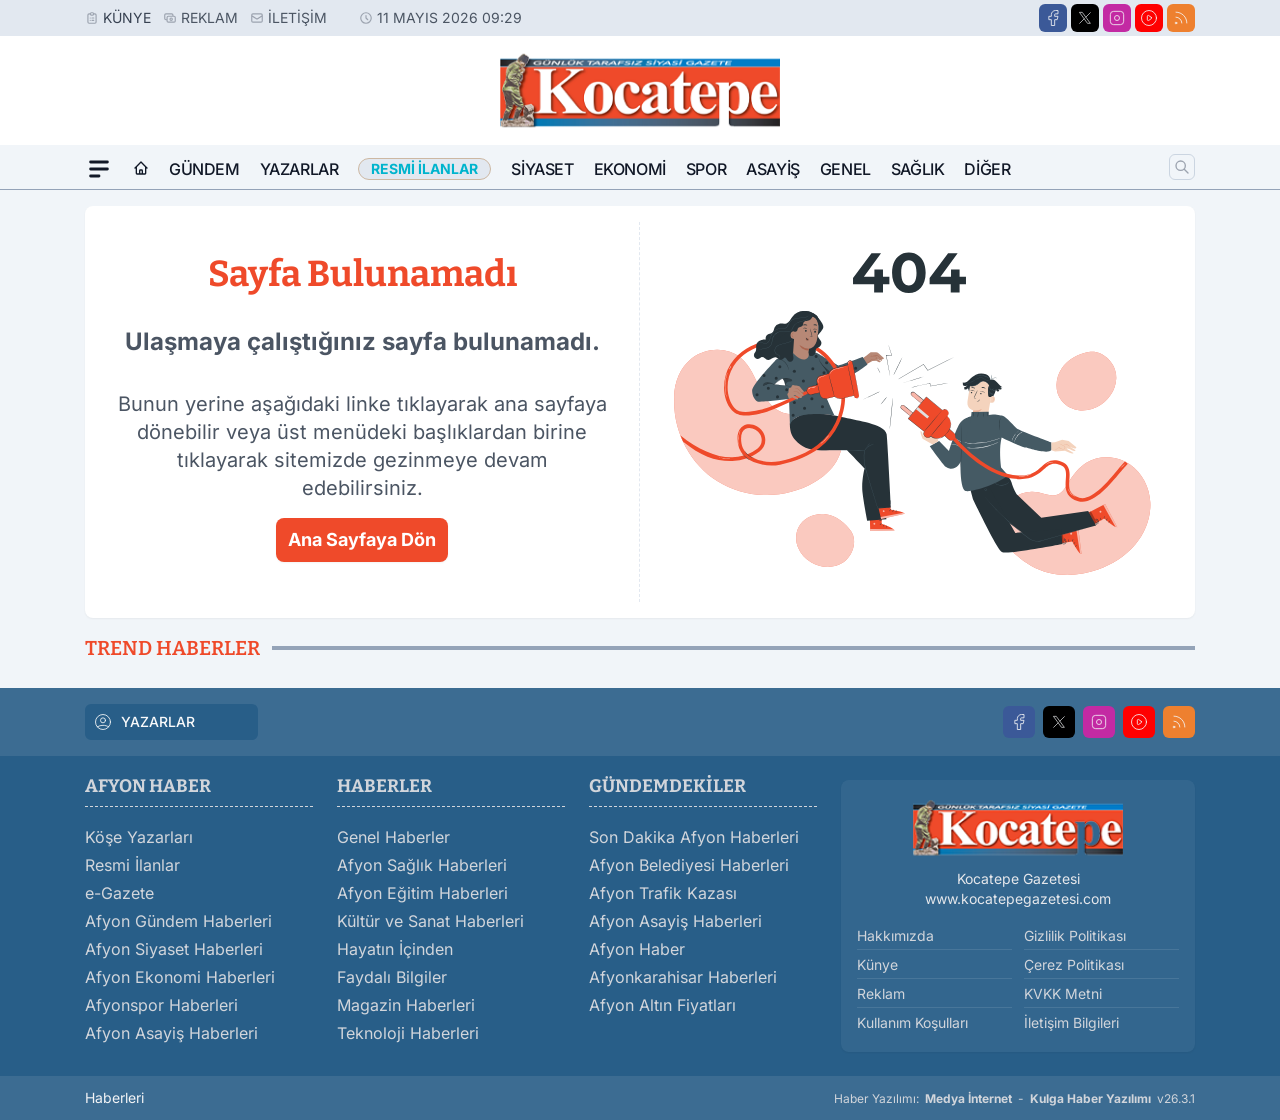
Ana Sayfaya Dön (362, 539)
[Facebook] (1053, 18)
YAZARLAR (144, 722)
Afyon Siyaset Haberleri (174, 949)
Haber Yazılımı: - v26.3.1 (1014, 1099)
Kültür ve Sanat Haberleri (430, 921)
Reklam (209, 17)
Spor (706, 169)
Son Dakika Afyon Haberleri (694, 837)
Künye (127, 17)
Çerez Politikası (1074, 964)
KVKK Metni (1063, 993)
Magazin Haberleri (406, 1005)
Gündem (204, 169)
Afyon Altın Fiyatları (662, 1005)
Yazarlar (299, 169)
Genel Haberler (393, 837)
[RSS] (1181, 18)
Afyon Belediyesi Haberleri (689, 865)
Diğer (987, 169)
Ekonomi (630, 169)
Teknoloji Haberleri (408, 1033)
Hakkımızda (895, 935)
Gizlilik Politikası (1075, 935)
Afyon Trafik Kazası (663, 893)
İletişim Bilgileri (1071, 1022)
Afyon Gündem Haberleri (178, 921)
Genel (845, 169)
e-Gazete (119, 893)
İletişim (297, 17)
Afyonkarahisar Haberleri (683, 977)
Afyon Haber (637, 949)
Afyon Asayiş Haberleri (171, 1033)
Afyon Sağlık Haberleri (422, 865)
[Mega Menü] (99, 169)
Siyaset (542, 169)
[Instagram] (1117, 18)
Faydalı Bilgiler (392, 977)
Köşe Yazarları (139, 837)
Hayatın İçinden (395, 949)
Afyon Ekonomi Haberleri (180, 977)
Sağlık (918, 169)
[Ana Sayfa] (141, 169)
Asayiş (773, 169)
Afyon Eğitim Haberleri (422, 893)
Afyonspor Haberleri (161, 1005)
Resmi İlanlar (132, 865)
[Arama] (1182, 167)
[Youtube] (1149, 18)
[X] (1085, 18)
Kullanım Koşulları (912, 1022)
